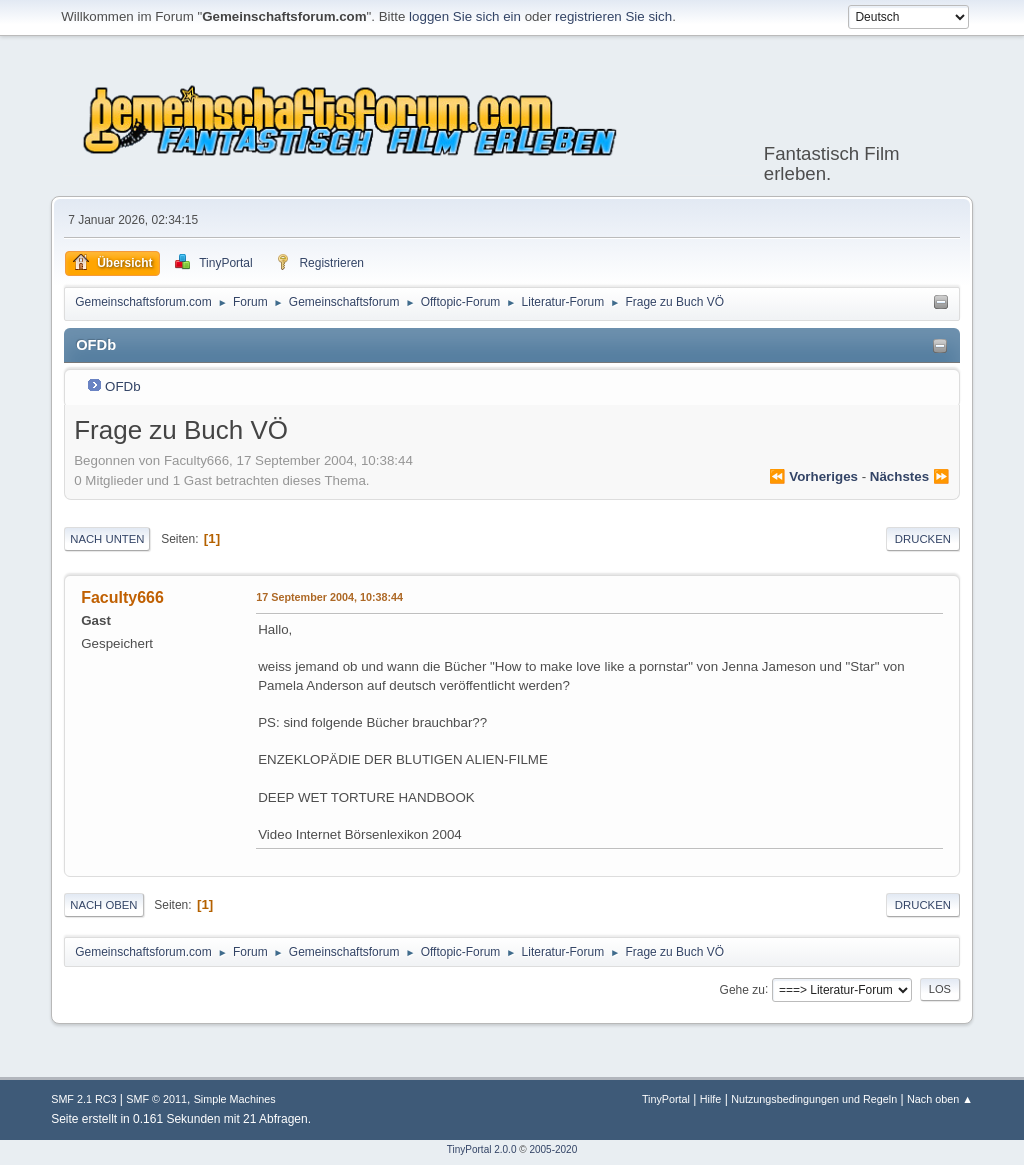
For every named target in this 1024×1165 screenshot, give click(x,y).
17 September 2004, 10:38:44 (329, 597)
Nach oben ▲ (940, 1099)
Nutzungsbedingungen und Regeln (814, 1099)
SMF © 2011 (156, 1099)
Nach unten (107, 539)
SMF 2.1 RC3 (83, 1099)
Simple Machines (235, 1099)
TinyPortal (666, 1099)
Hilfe (711, 1099)
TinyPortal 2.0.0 (482, 1149)
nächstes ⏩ (910, 476)
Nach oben (103, 905)
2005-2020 (553, 1149)
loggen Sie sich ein (465, 16)
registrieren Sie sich (613, 16)
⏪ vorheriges (813, 476)
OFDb (123, 386)
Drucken (923, 539)
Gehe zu (742, 989)
